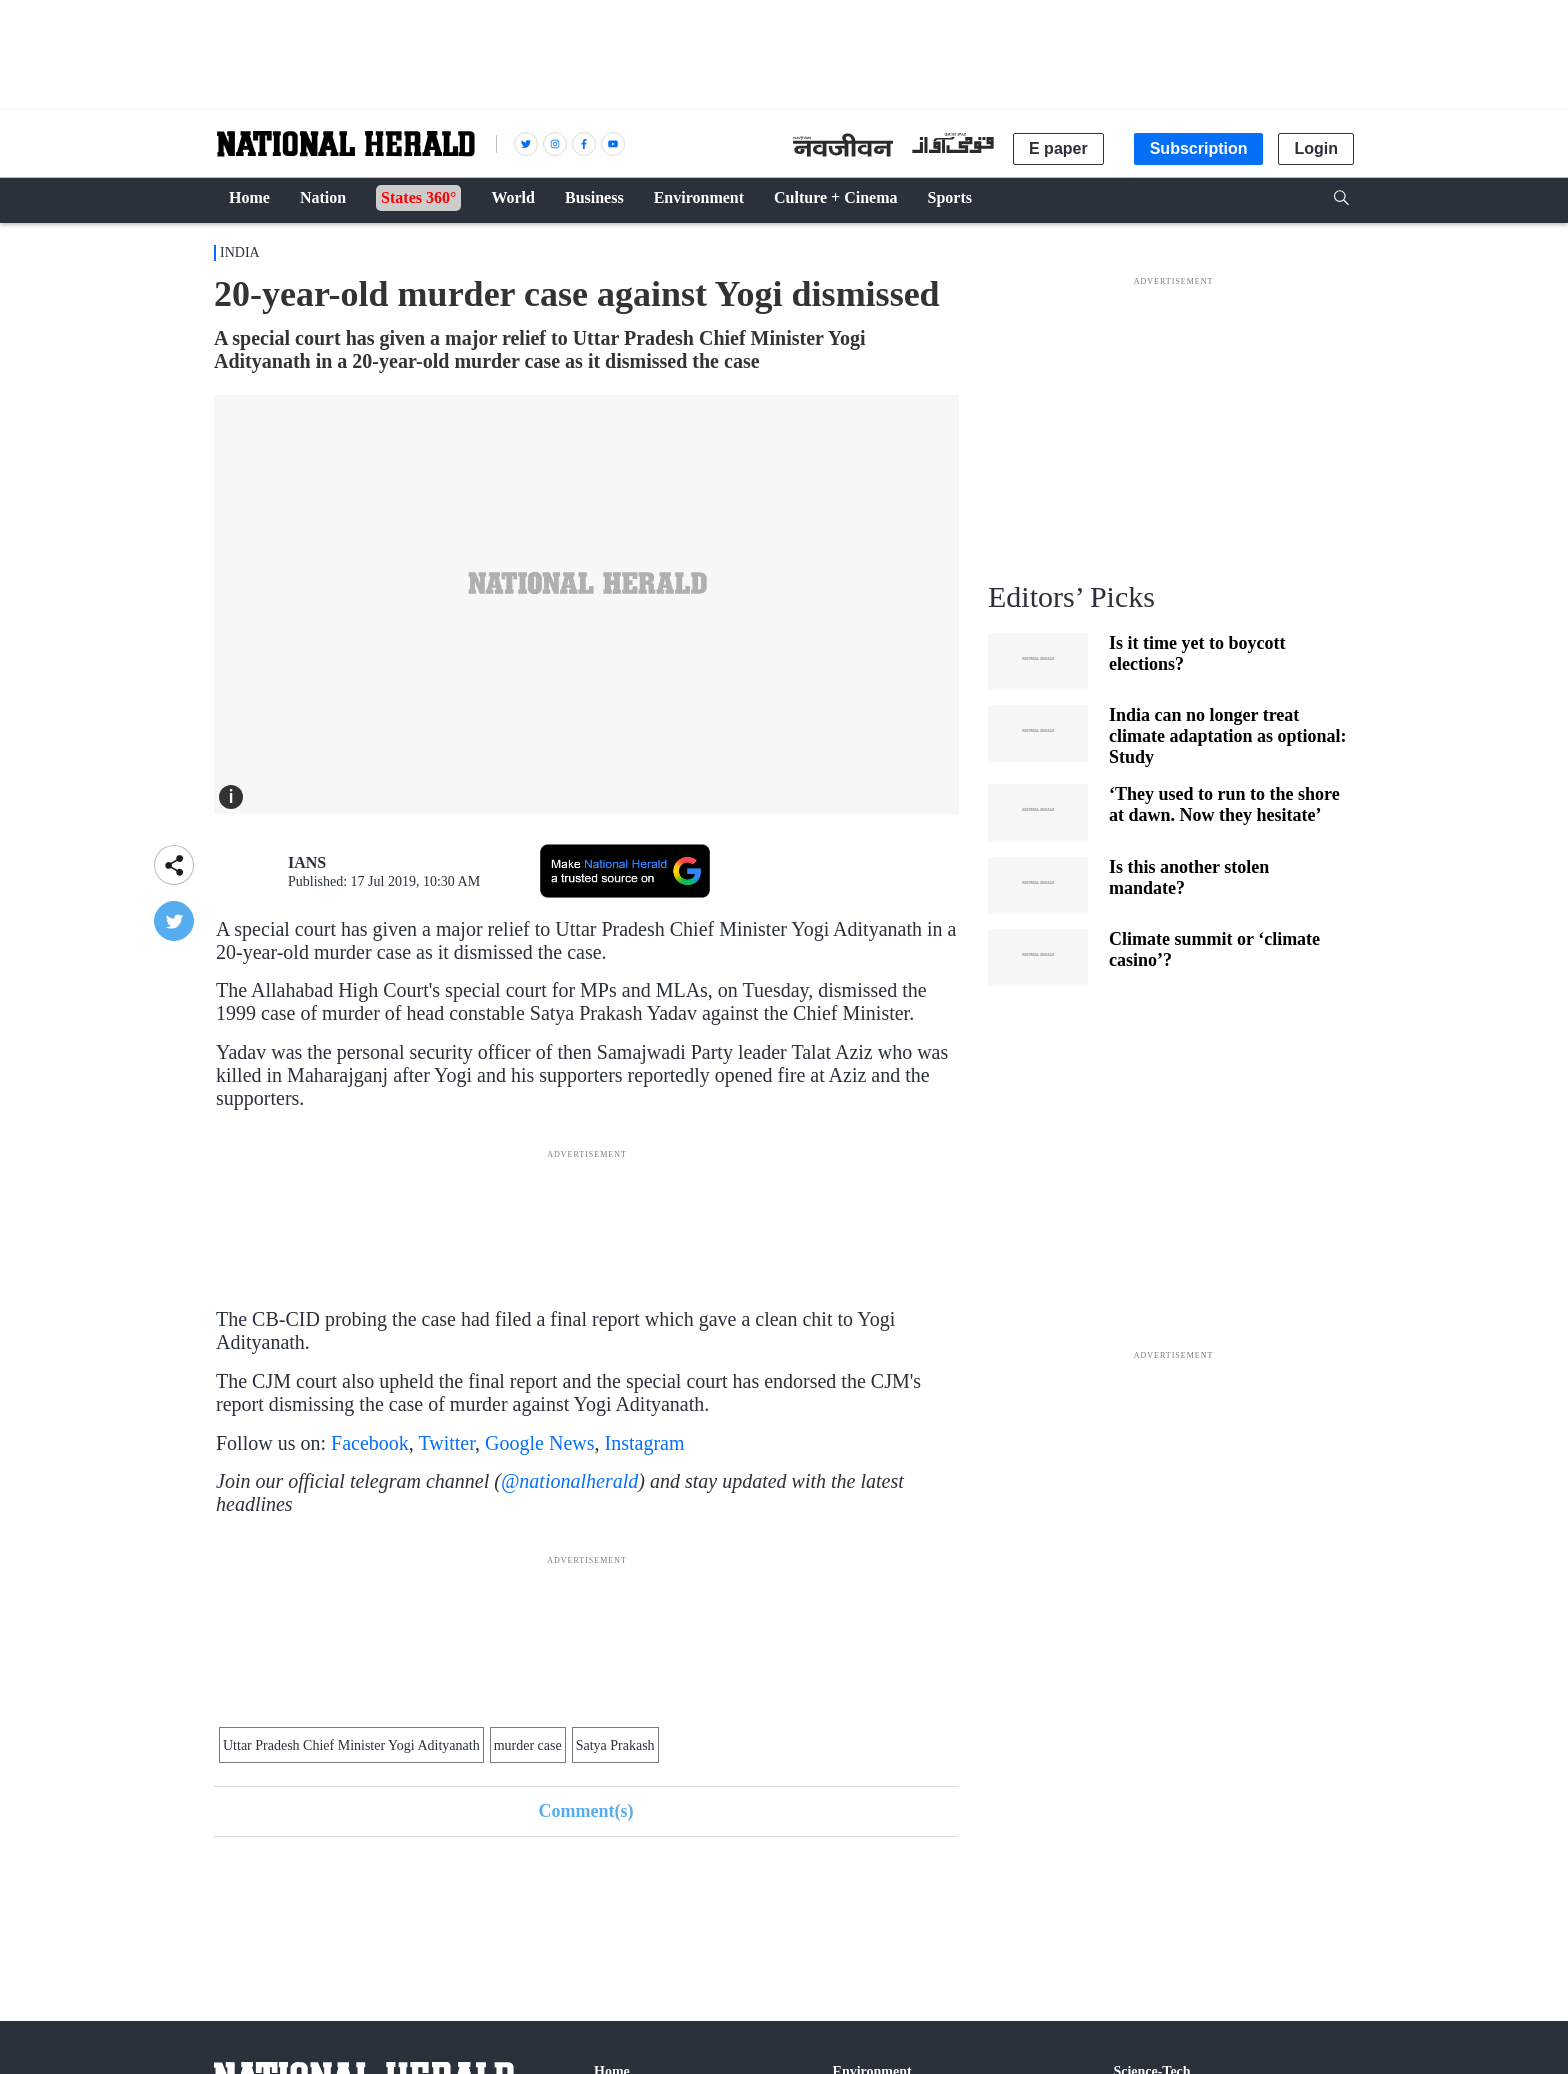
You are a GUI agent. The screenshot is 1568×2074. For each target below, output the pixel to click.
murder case (528, 1745)
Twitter (446, 1443)
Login (1316, 148)
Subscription (1199, 148)
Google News (539, 1443)
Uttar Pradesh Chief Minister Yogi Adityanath (351, 1745)
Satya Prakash (615, 1745)
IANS (307, 862)
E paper (1058, 148)
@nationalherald (569, 1481)
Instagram (645, 1443)
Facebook (370, 1443)
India (240, 252)
